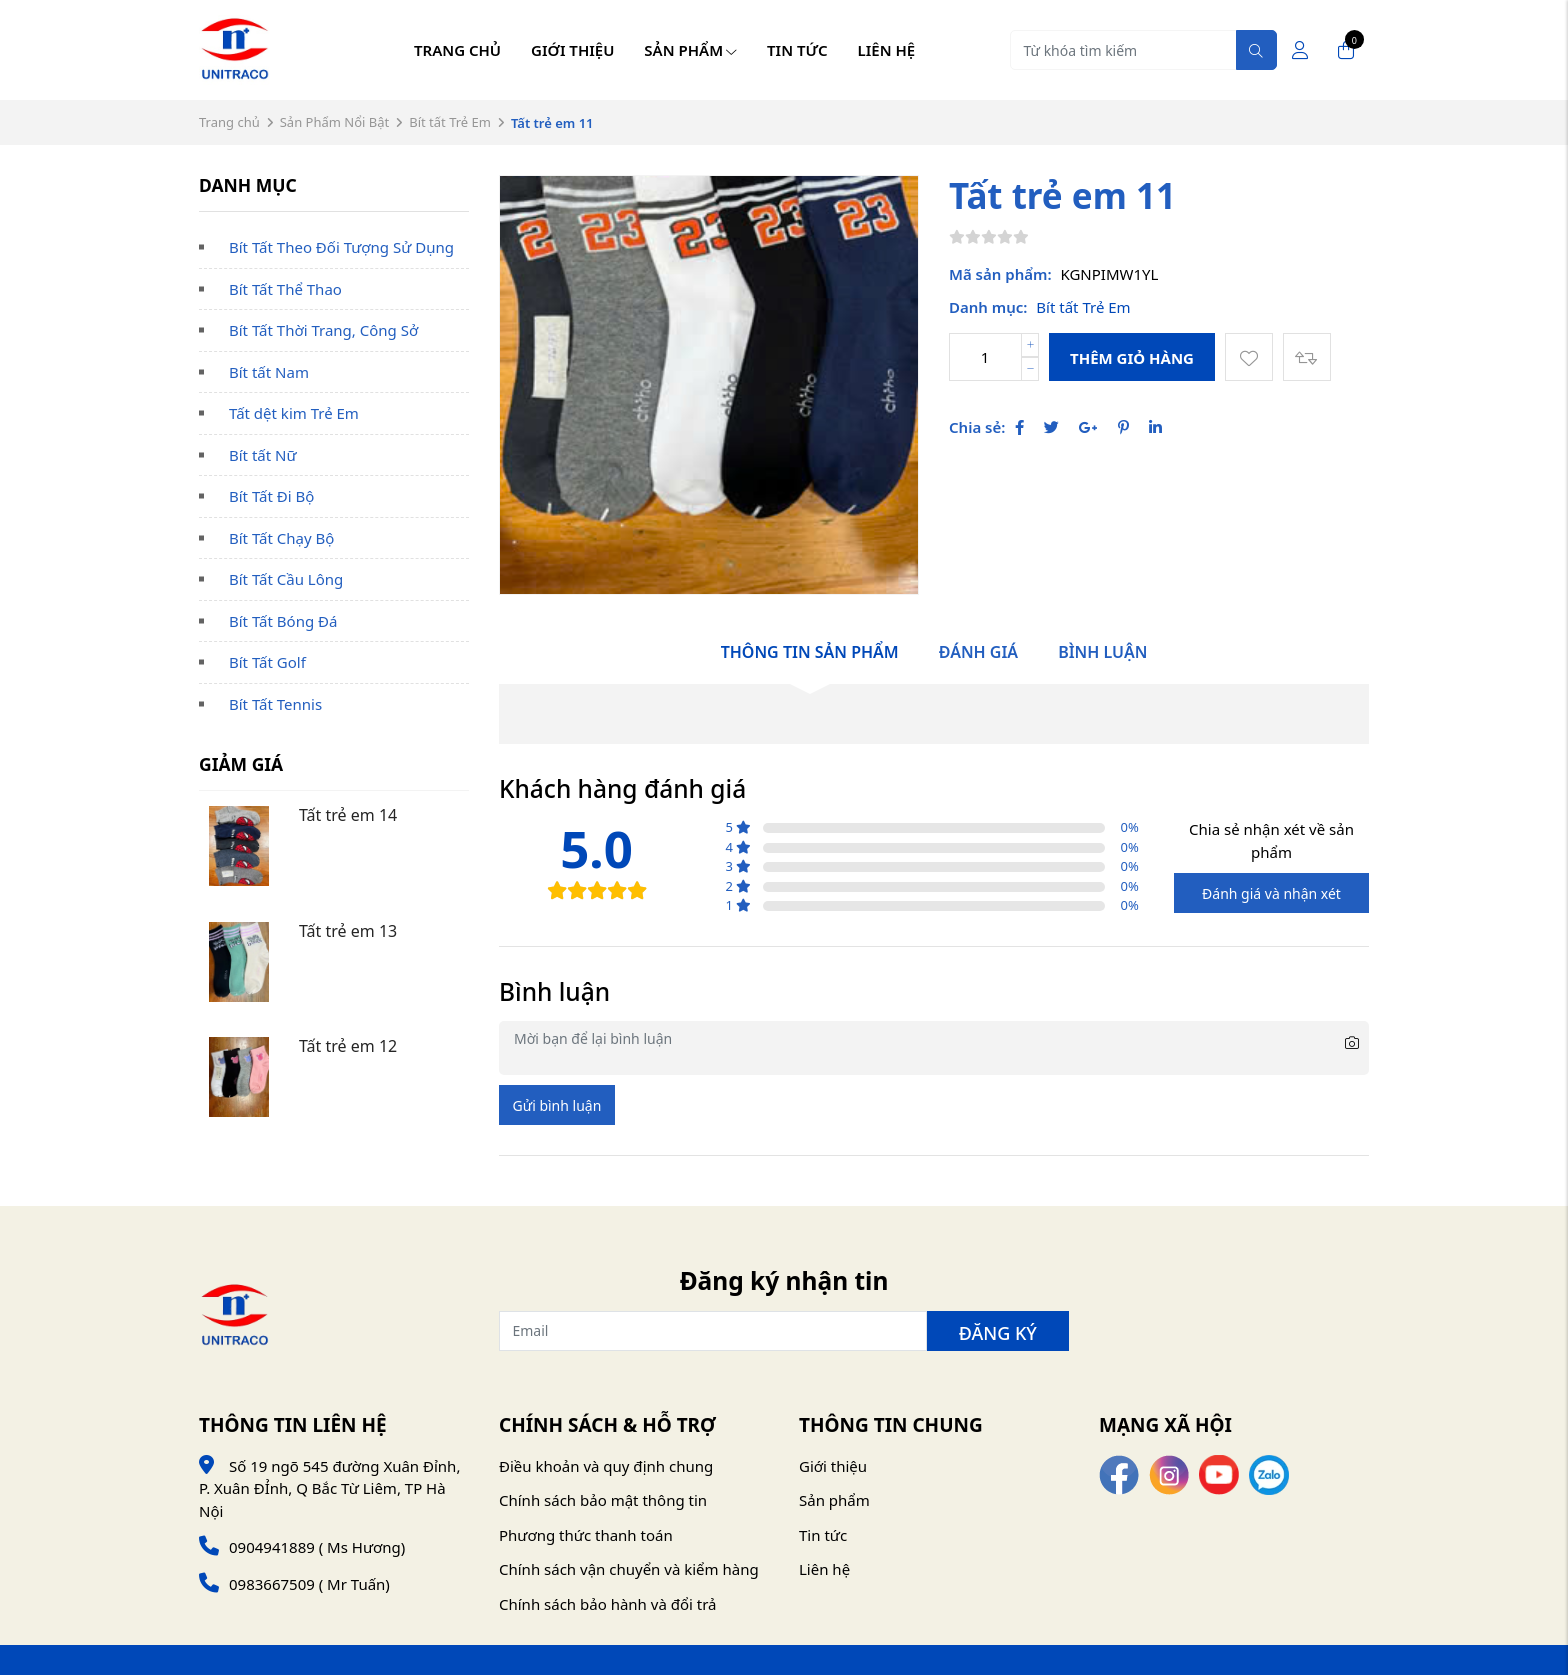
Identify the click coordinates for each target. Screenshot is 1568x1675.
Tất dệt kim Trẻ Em (294, 413)
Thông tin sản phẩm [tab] (810, 652)
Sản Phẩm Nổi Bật (335, 122)
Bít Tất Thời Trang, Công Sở (323, 330)
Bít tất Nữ (263, 455)
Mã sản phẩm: (1000, 274)
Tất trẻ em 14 (348, 815)
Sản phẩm (690, 50)
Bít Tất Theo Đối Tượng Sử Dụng (341, 247)
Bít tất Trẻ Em (450, 122)
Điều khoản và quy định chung (606, 1466)
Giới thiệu (572, 50)
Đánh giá (978, 652)
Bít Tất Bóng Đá (283, 621)
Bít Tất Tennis (275, 704)
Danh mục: (988, 307)
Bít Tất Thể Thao (285, 289)
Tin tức (797, 50)
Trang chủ (457, 50)
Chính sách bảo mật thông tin (603, 1500)
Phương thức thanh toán (586, 1535)
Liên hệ (887, 50)
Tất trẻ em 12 (348, 1046)
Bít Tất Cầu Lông (286, 579)
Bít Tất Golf (267, 662)
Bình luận (1102, 652)
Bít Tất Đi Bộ (271, 496)
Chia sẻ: (977, 427)
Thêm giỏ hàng (1132, 358)
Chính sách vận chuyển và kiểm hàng (629, 1569)
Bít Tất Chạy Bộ (281, 538)
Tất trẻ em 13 (348, 931)
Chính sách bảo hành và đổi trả (608, 1604)
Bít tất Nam (269, 372)
